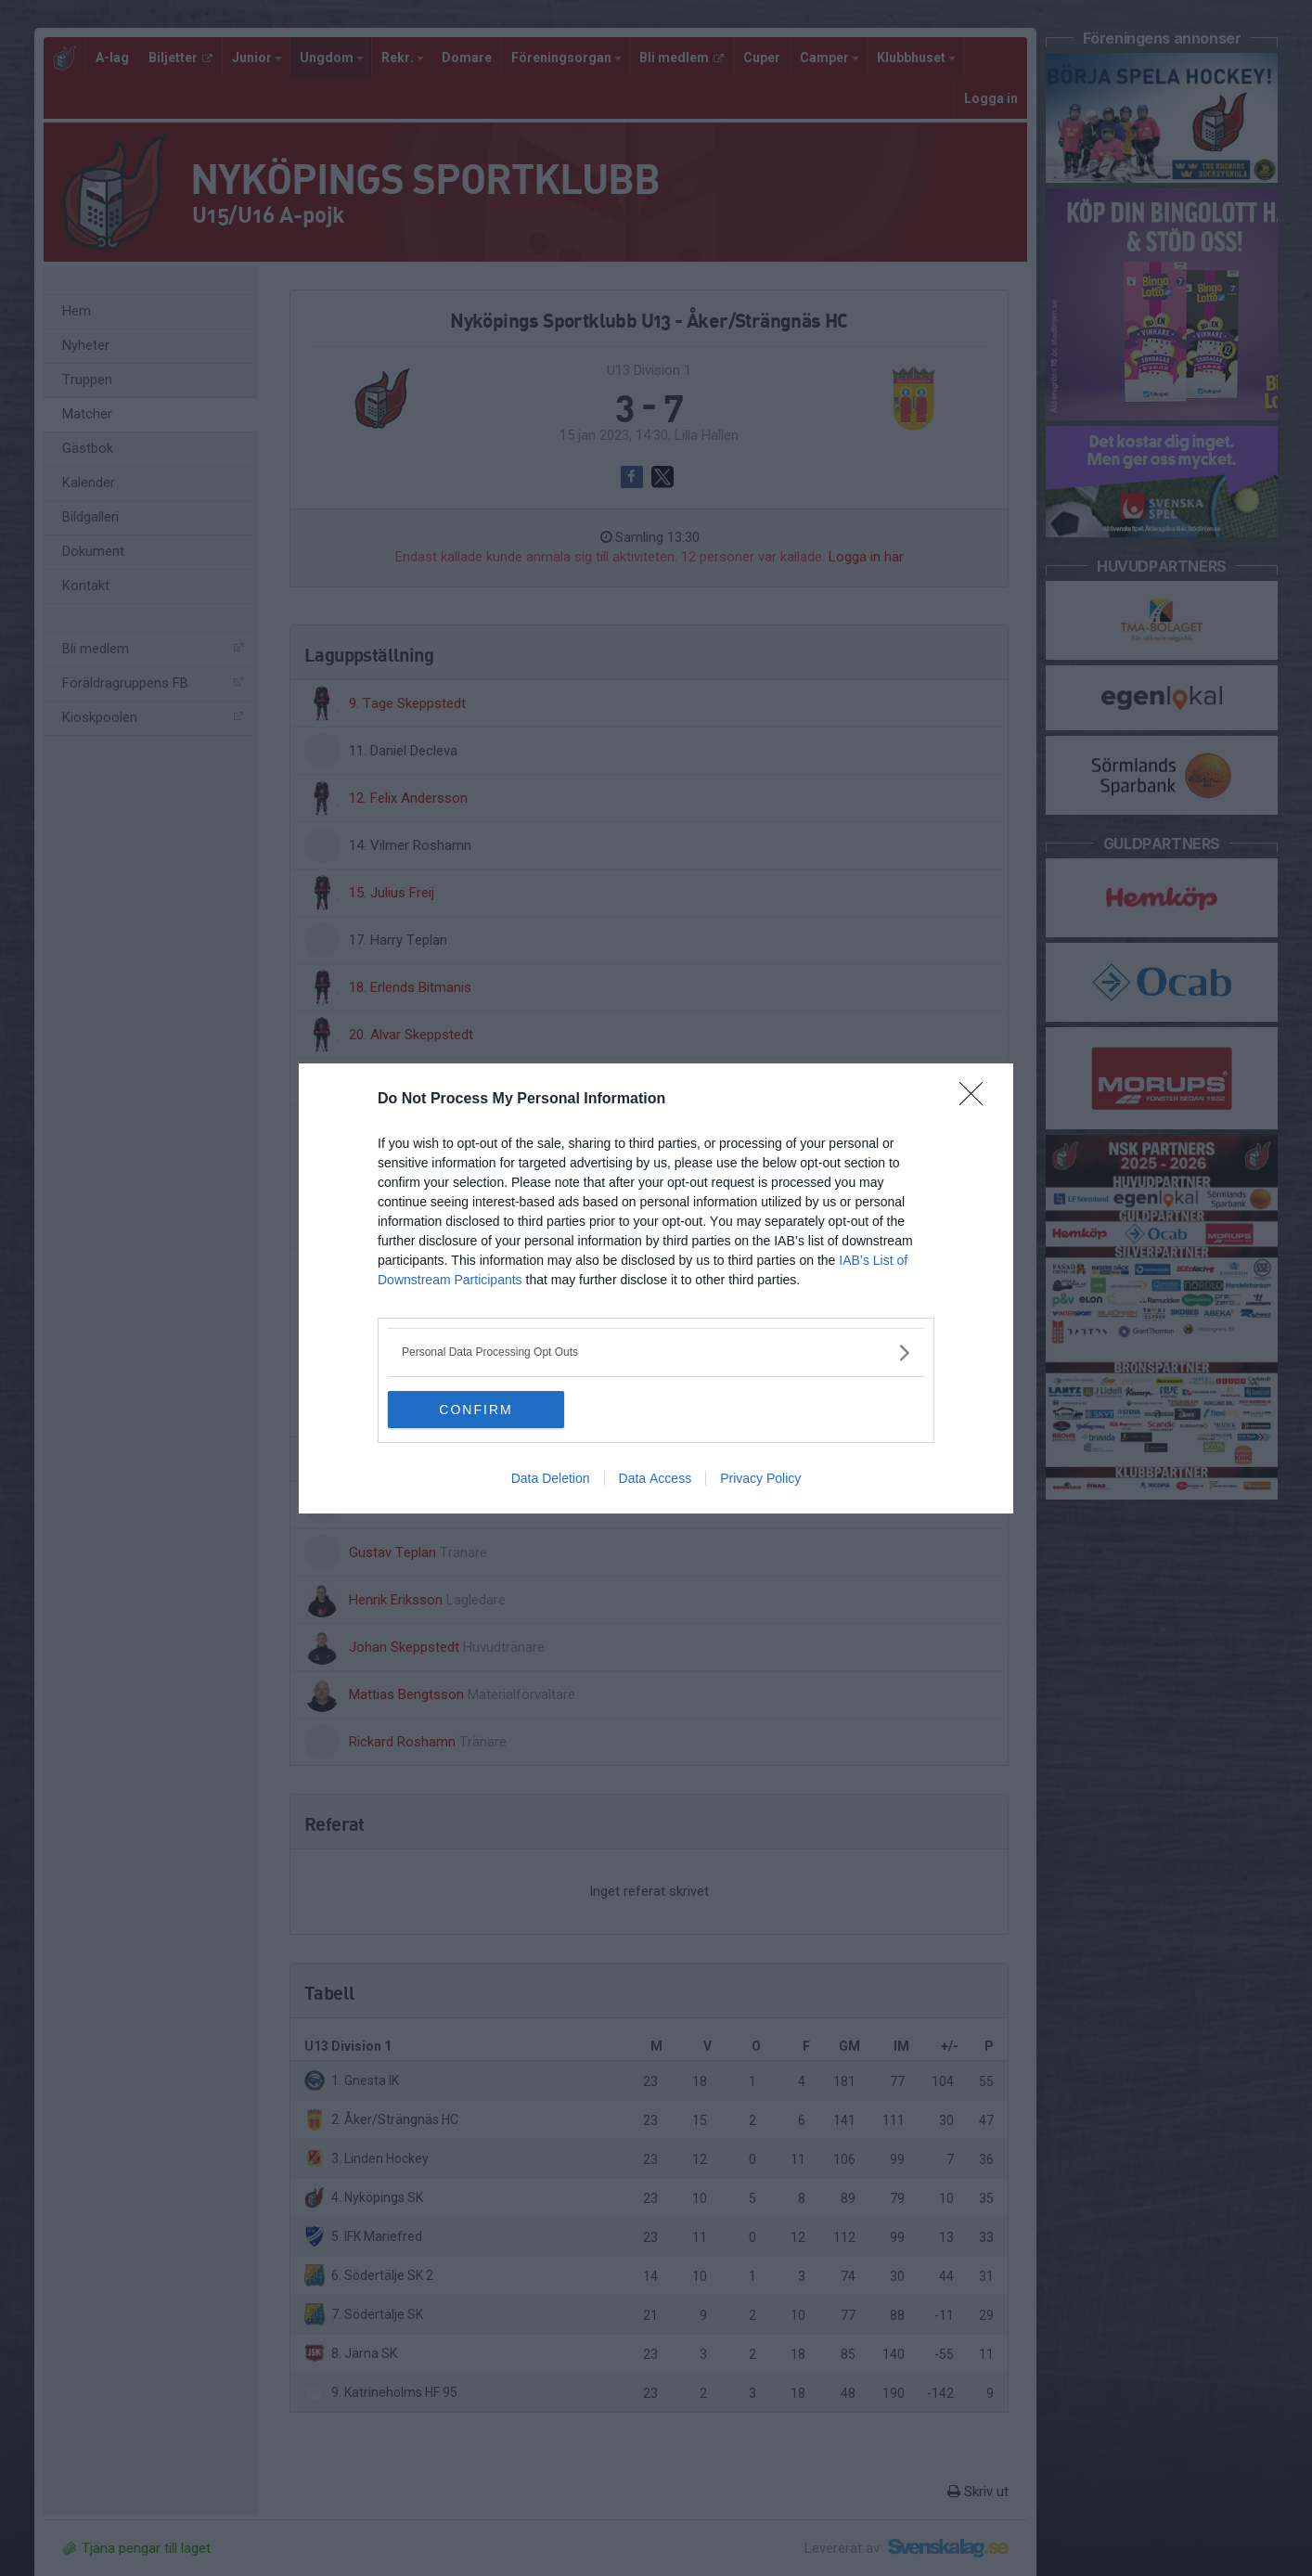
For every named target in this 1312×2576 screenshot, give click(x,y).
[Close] (977, 1099)
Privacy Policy (760, 1478)
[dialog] (656, 1288)
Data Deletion (550, 1478)
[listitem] (656, 1352)
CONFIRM (475, 1408)
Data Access (655, 1478)
